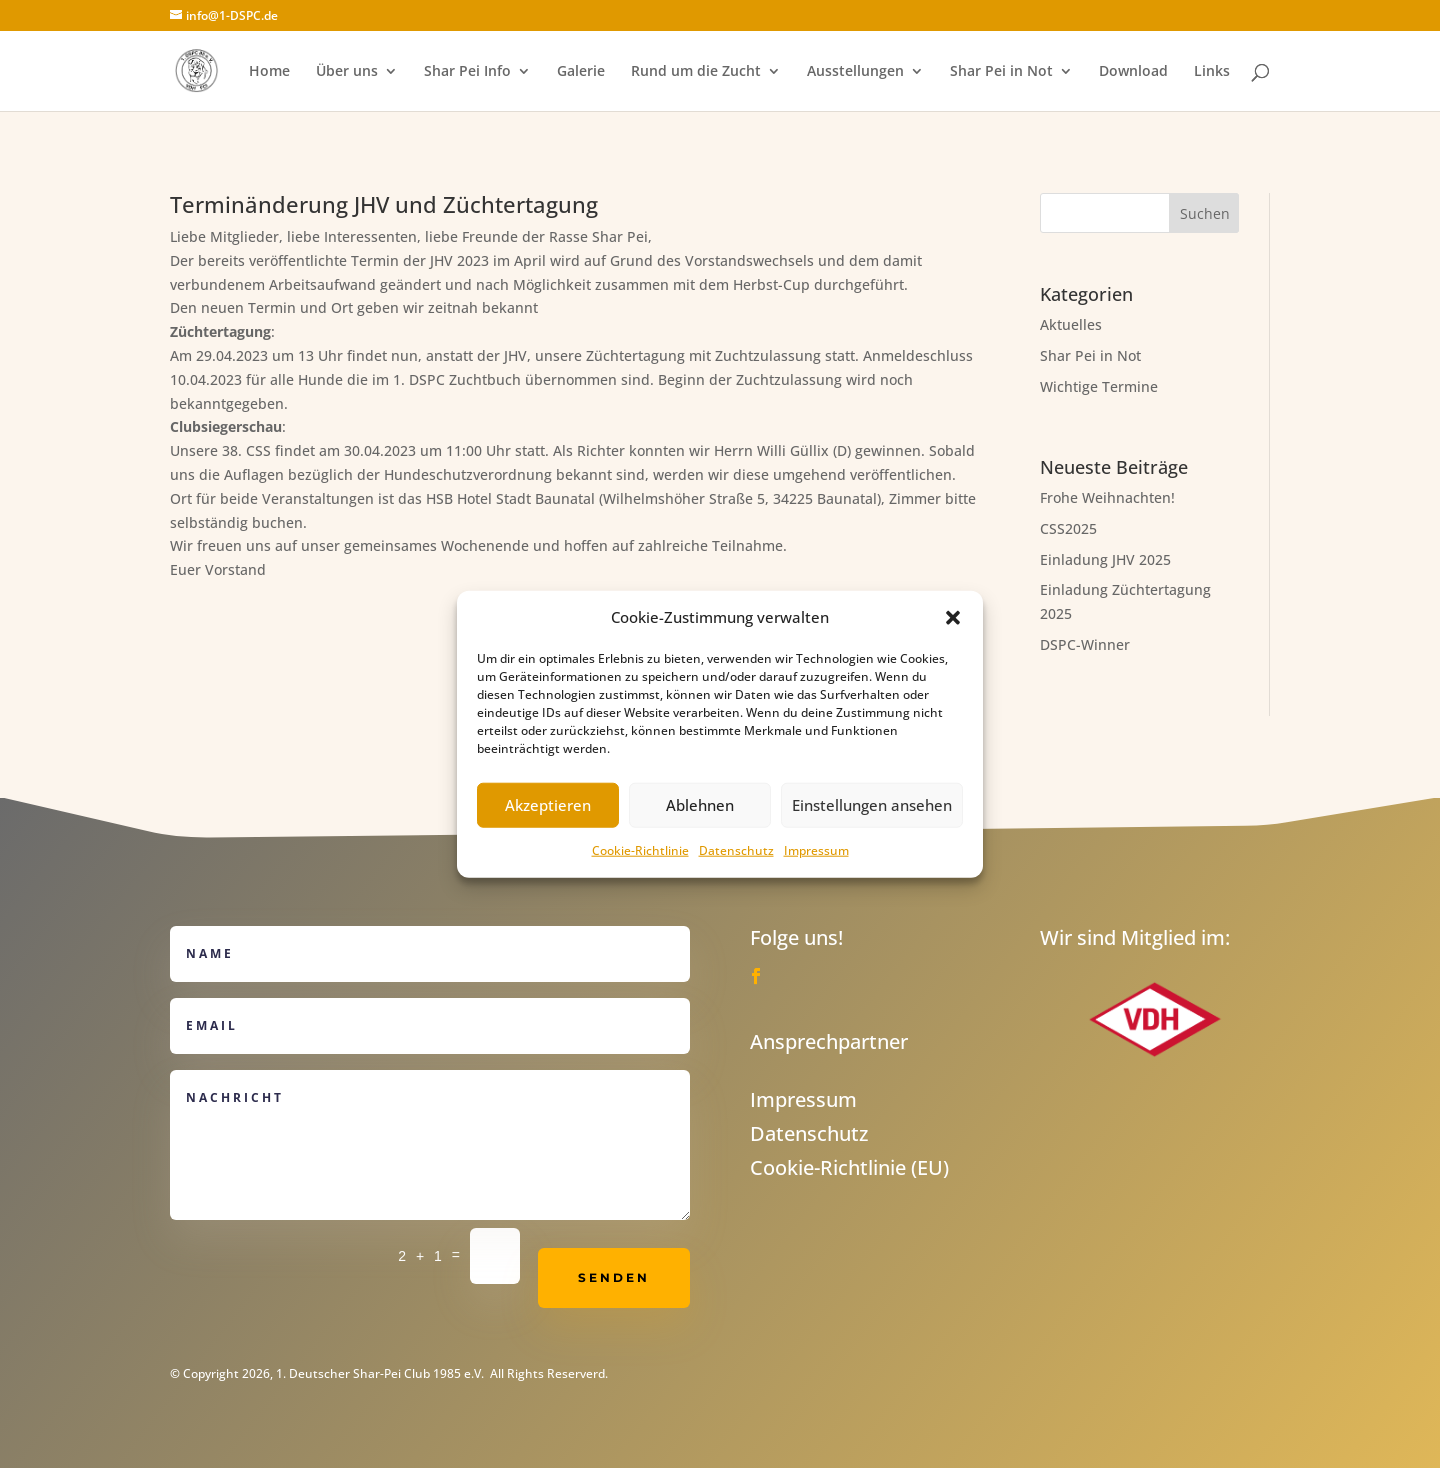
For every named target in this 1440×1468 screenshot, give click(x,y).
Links (1212, 72)
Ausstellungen (855, 72)
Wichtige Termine (1099, 386)
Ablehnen (700, 805)
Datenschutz (736, 850)
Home (269, 72)
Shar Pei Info (467, 72)
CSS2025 (1068, 528)
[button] (953, 618)
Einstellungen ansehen (872, 805)
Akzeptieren (548, 805)
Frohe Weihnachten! (1107, 497)
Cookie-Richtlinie (640, 850)
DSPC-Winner (1085, 644)
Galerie (581, 72)
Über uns (347, 72)
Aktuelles (1071, 324)
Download (1133, 72)
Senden (614, 1277)
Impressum (816, 850)
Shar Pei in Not (1001, 72)
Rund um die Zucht (696, 72)
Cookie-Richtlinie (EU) (849, 1167)
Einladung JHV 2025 (1105, 559)
